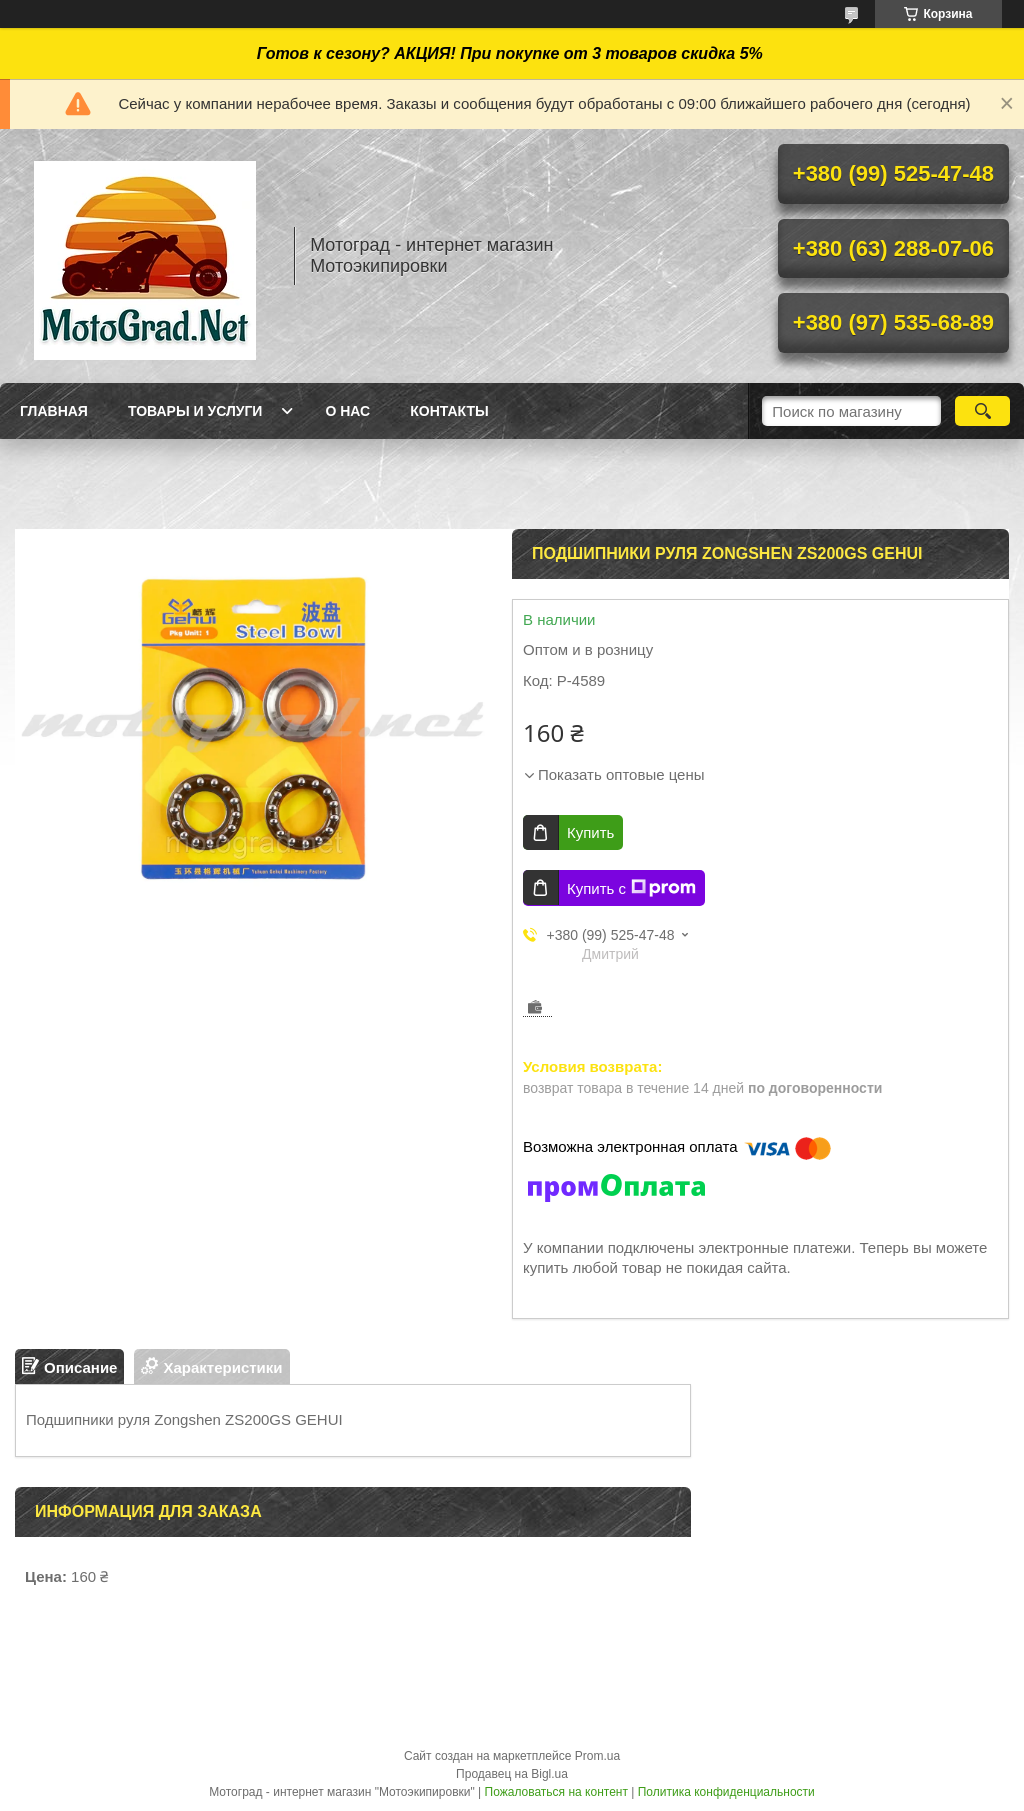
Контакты (449, 411)
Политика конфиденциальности (726, 1792)
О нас (347, 411)
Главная (54, 411)
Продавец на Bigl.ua (512, 1774)
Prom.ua (597, 1756)
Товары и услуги (195, 411)
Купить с (631, 888)
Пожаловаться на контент (556, 1792)
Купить (590, 832)
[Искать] (982, 411)
